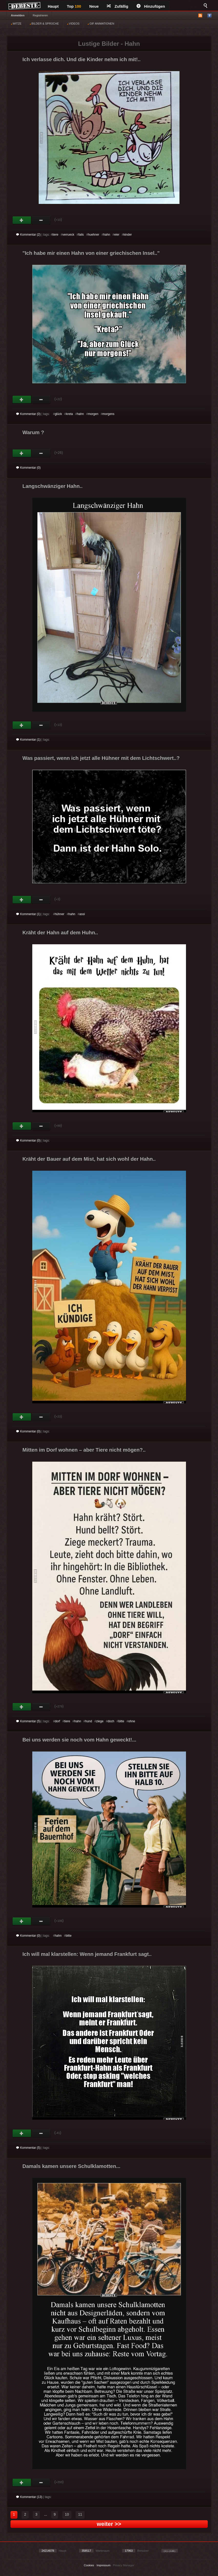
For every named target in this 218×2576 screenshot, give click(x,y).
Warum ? (33, 432)
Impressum (103, 2565)
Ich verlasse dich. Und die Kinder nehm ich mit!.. (82, 59)
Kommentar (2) (28, 234)
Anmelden (18, 15)
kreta (69, 414)
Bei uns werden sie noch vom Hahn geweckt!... (80, 1739)
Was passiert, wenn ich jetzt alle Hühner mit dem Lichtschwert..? (101, 758)
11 (80, 2514)
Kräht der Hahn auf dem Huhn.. (60, 932)
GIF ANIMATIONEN (101, 23)
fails (81, 234)
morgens (108, 414)
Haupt (53, 6)
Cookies (89, 2565)
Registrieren (40, 15)
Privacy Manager (123, 2565)
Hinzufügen (151, 6)
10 (67, 2514)
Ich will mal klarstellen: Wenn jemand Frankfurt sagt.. (87, 1954)
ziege (99, 1721)
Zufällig (117, 6)
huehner (93, 234)
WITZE (16, 23)
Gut (22, 220)
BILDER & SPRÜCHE (44, 23)
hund (88, 1721)
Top (74, 6)
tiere (55, 234)
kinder (127, 234)
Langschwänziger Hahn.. (52, 486)
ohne (131, 1721)
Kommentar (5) (28, 1721)
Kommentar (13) (29, 2497)
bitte (121, 1721)
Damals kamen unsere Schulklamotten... (71, 2166)
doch (111, 1721)
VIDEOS (73, 23)
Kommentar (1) (28, 739)
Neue (94, 6)
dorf (57, 1721)
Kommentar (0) (28, 414)
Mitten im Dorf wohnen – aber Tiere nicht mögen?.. (84, 1450)
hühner (59, 914)
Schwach (41, 220)
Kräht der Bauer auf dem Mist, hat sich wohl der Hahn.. (89, 1159)
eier (116, 234)
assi (82, 914)
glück (58, 414)
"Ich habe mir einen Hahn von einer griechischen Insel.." (91, 253)
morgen (93, 414)
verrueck (68, 234)
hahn (106, 234)
